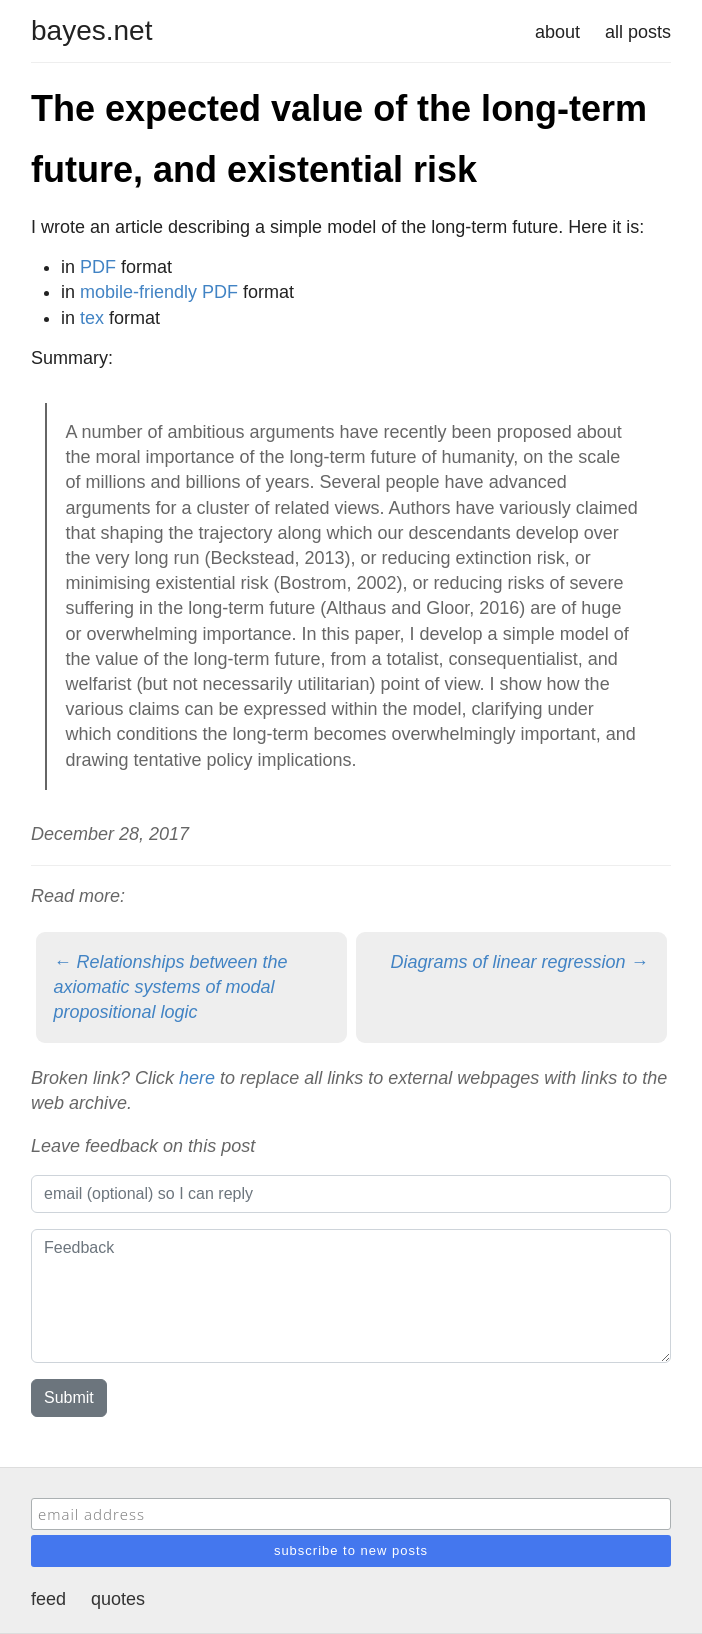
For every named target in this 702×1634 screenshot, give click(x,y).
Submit (69, 1397)
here (197, 1078)
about (557, 32)
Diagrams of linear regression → (519, 962)
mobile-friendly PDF (159, 292)
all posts (638, 32)
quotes (118, 1599)
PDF (98, 267)
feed (48, 1599)
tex (92, 318)
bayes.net (91, 30)
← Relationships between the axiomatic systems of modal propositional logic (171, 987)
